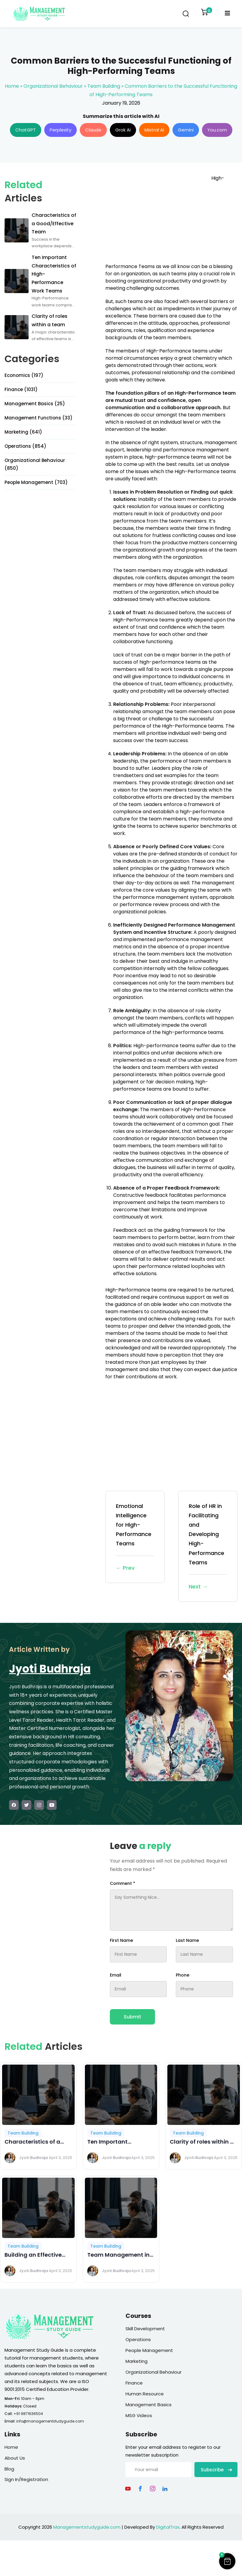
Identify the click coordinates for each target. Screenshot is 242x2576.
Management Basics (149, 2404)
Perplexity (60, 130)
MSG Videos (139, 2415)
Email (115, 1975)
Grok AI (123, 130)
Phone (182, 1975)
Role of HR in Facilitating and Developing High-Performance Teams (208, 1546)
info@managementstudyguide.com (50, 2421)
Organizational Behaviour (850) (35, 464)
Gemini (186, 130)
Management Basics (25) (35, 403)
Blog (9, 2469)
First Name (121, 1940)
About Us (15, 2458)
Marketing (136, 2361)
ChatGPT (25, 130)
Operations (138, 2339)
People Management (149, 2350)
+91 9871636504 (28, 2413)
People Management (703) (36, 482)
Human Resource (145, 2394)
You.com (217, 130)
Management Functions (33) (39, 418)
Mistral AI (154, 130)
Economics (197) (24, 375)
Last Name (187, 1940)
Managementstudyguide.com (86, 2527)
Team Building (103, 86)
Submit (132, 2016)
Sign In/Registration (26, 2479)
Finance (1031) (21, 389)
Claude (93, 130)
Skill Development (145, 2328)
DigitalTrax (167, 2527)
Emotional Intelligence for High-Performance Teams (135, 1537)
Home (12, 86)
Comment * (122, 1883)
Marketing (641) (23, 432)
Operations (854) (25, 446)
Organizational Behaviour (53, 86)
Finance (134, 2383)
